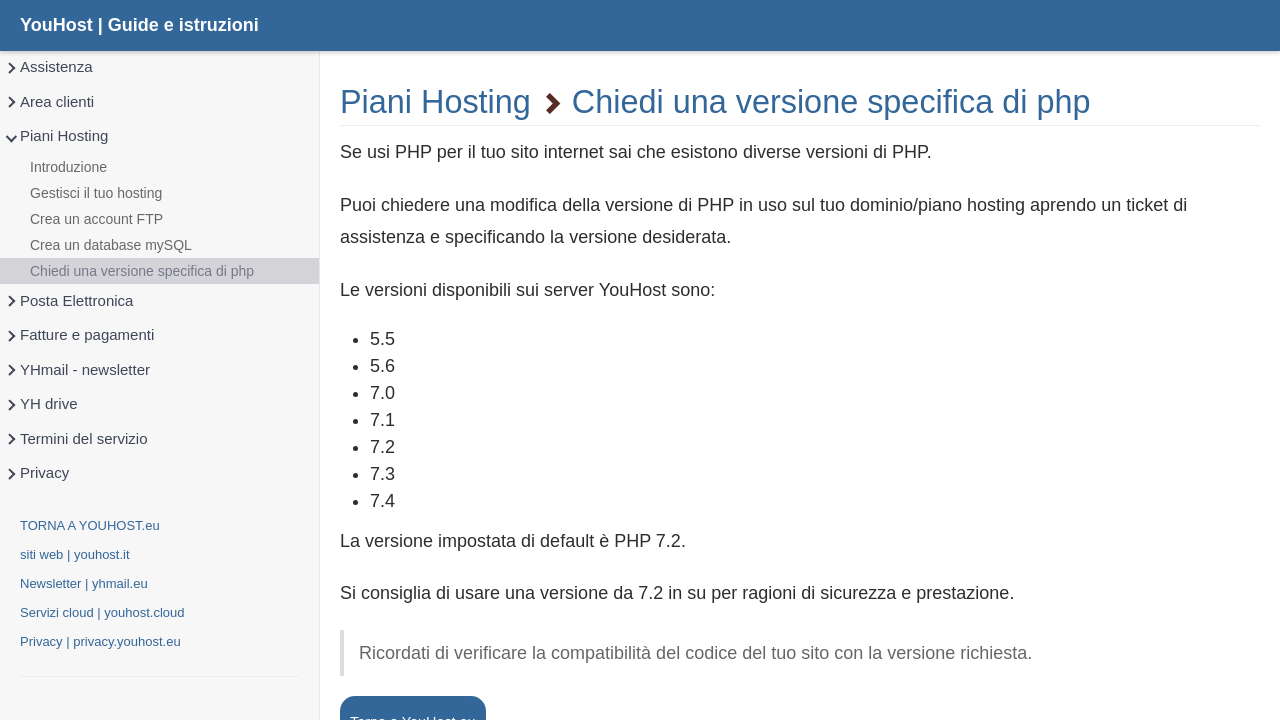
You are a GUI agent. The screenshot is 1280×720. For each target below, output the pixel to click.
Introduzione (68, 167)
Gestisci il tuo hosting (96, 193)
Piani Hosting (56, 136)
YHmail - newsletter (77, 370)
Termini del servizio (76, 439)
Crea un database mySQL (111, 245)
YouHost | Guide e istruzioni (139, 25)
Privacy (36, 473)
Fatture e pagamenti (79, 335)
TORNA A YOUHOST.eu (90, 525)
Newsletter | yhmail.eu (84, 583)
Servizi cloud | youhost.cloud (102, 612)
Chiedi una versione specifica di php (142, 271)
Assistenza (48, 67)
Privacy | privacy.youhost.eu (100, 641)
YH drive (41, 404)
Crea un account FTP (96, 219)
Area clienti (49, 102)
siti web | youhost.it (75, 554)
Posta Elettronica (68, 301)
